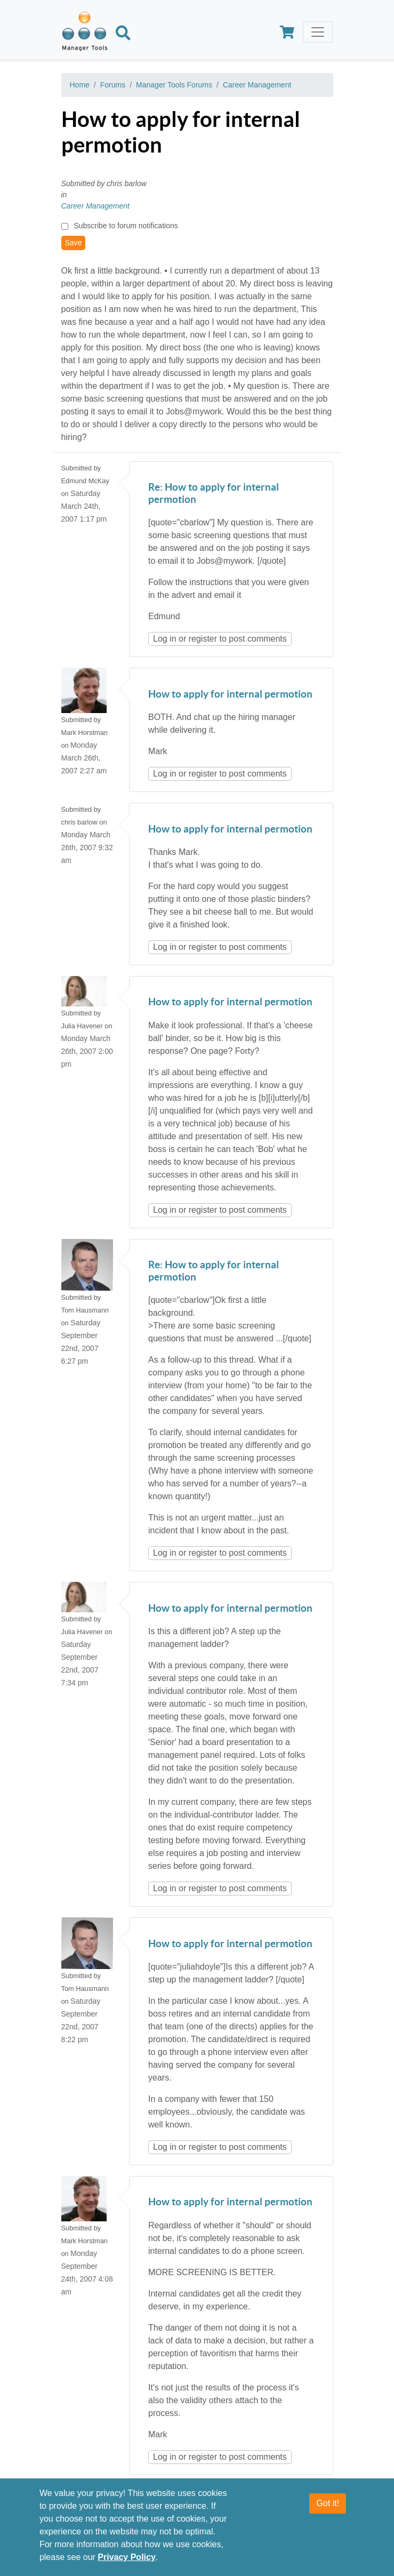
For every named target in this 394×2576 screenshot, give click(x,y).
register (203, 638)
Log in (164, 638)
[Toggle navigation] (318, 32)
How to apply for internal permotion (230, 695)
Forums (112, 85)
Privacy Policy (127, 2557)
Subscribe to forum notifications (126, 225)
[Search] (123, 35)
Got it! (327, 2503)
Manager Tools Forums (174, 85)
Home (80, 85)
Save (73, 242)
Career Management (257, 85)
